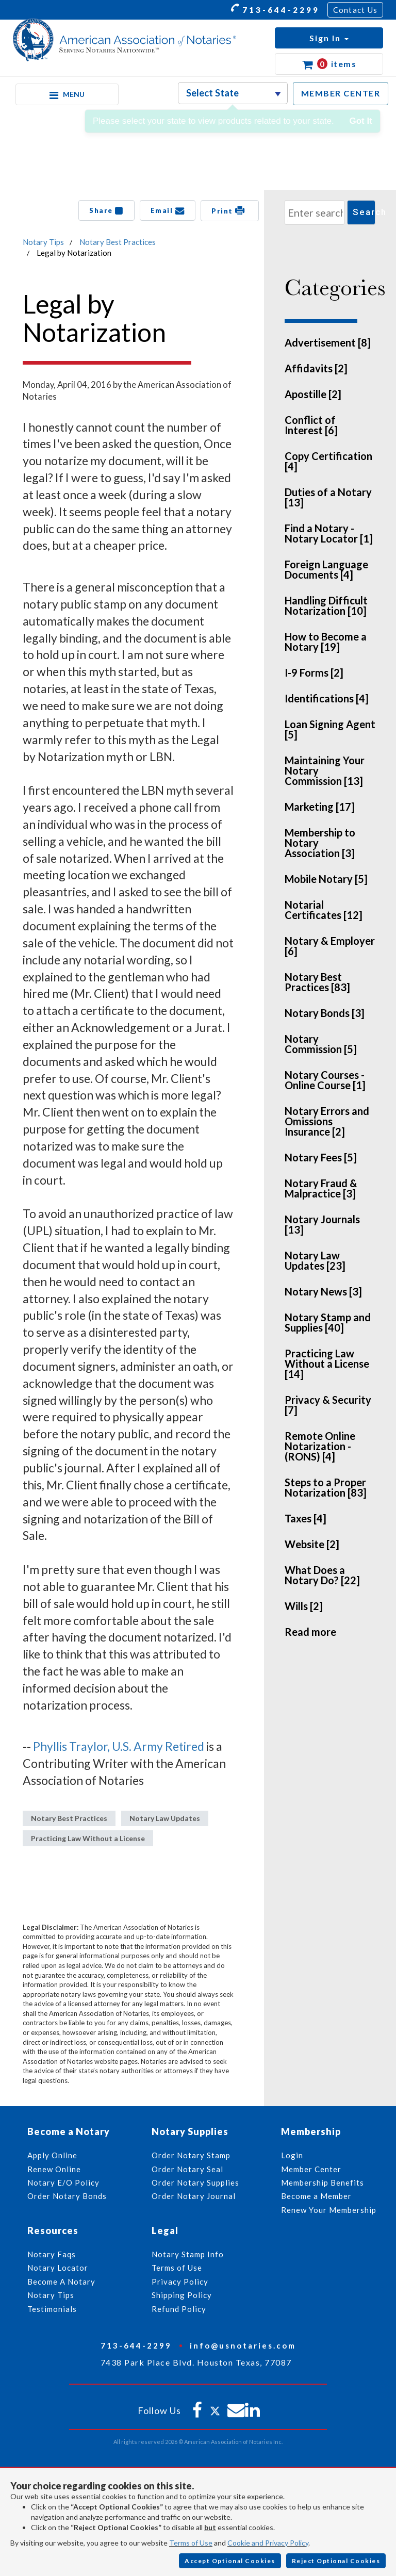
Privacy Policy (180, 2281)
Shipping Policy (182, 2295)
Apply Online (52, 2155)
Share (106, 210)
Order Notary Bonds (67, 2196)
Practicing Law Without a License (88, 1838)
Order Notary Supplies (195, 2182)
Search (364, 212)
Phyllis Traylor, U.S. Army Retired (118, 1746)
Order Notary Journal (194, 2196)
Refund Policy (179, 2309)
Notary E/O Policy (63, 2182)
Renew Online (54, 2169)
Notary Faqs (51, 2254)
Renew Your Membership (328, 2209)
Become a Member (316, 2196)
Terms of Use (190, 2542)
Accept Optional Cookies (230, 2561)
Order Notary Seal (187, 2169)
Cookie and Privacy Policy (267, 2542)
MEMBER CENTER (341, 93)
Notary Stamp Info (188, 2254)
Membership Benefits (322, 2182)
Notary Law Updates (164, 1818)
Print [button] (229, 210)
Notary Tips (43, 242)
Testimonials (52, 2309)
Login (292, 2155)
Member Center (311, 2169)
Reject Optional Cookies (336, 2561)
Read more (310, 1632)
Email (168, 210)
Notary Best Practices (117, 242)
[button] (329, 37)
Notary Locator (57, 2267)
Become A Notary (61, 2281)
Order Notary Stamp (191, 2155)
